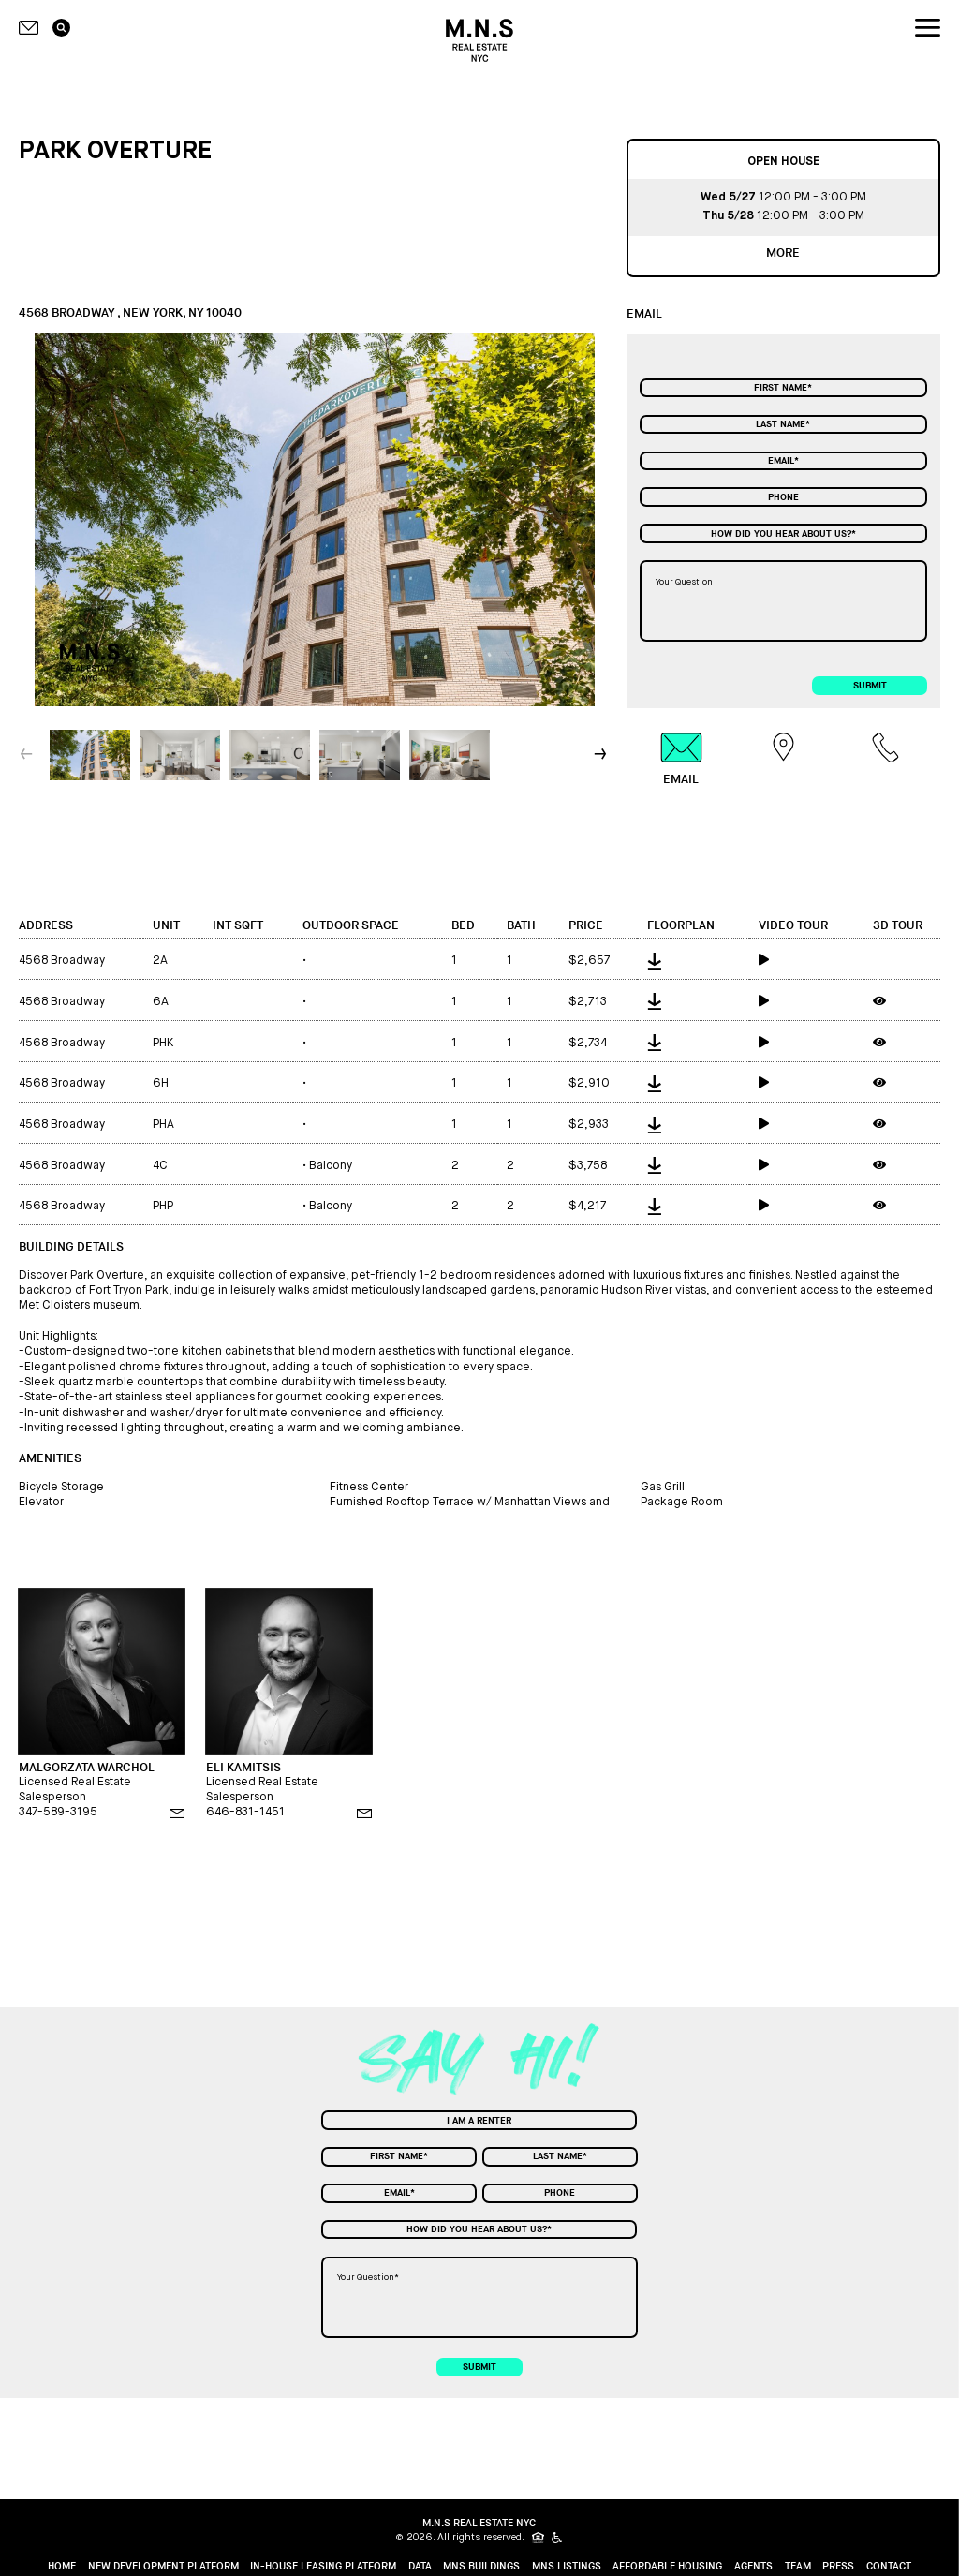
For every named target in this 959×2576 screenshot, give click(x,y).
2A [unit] (160, 961)
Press (838, 2565)
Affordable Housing (667, 2565)
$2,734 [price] (587, 1043)
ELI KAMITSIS (243, 1767)
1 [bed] (454, 961)
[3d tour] (901, 1000)
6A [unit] (161, 1002)
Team (798, 2565)
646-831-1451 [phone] (245, 1811)
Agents (753, 2565)
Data (420, 2565)
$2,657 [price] (589, 961)
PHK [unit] (163, 1043)
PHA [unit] (163, 1124)
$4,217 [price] (587, 1206)
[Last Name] (784, 424)
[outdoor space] (367, 959)
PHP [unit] (163, 1206)
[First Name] (784, 387)
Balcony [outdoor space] (327, 1166)
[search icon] (61, 28)
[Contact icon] (29, 28)
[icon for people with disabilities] (558, 2537)
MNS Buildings (481, 2565)
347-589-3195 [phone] (58, 1811)
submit (870, 685)
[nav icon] (927, 28)
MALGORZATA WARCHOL (87, 1767)
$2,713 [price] (587, 1002)
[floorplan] (692, 959)
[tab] (681, 759)
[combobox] (784, 533)
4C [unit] (160, 1166)
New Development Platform (163, 2565)
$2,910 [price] (589, 1083)
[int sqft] (247, 959)
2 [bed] (455, 1166)
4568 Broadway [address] (62, 961)
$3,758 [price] (587, 1166)
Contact (888, 2565)
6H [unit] (161, 1083)
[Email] (784, 461)
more (783, 252)
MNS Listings (566, 2565)
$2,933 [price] (588, 1124)
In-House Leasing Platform (323, 2565)
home (62, 2565)
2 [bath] (510, 1166)
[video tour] (806, 959)
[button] (602, 754)
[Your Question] (784, 601)
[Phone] (784, 496)
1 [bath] (509, 961)
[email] (177, 1813)
